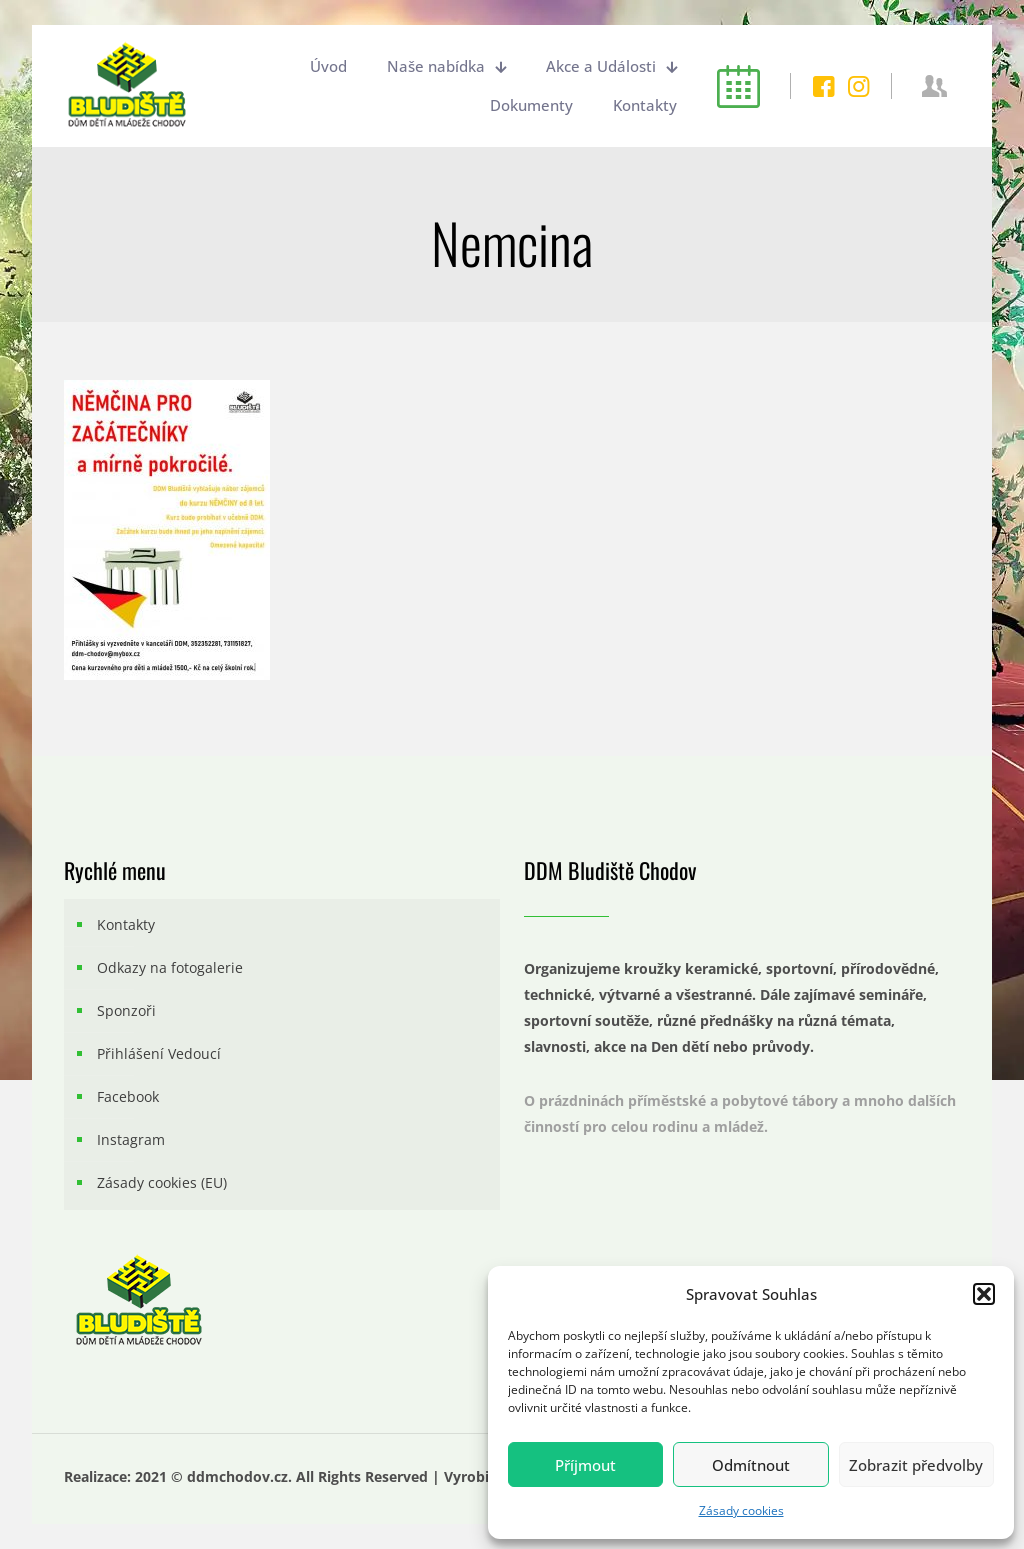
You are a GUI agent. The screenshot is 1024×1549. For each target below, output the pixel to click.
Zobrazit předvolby (916, 1465)
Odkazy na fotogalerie (170, 967)
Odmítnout (751, 1465)
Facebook (128, 1096)
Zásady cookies (741, 1510)
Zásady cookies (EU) (162, 1182)
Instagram (131, 1139)
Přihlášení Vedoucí (159, 1053)
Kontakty (126, 924)
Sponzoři (126, 1010)
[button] (984, 1294)
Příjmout (585, 1465)
